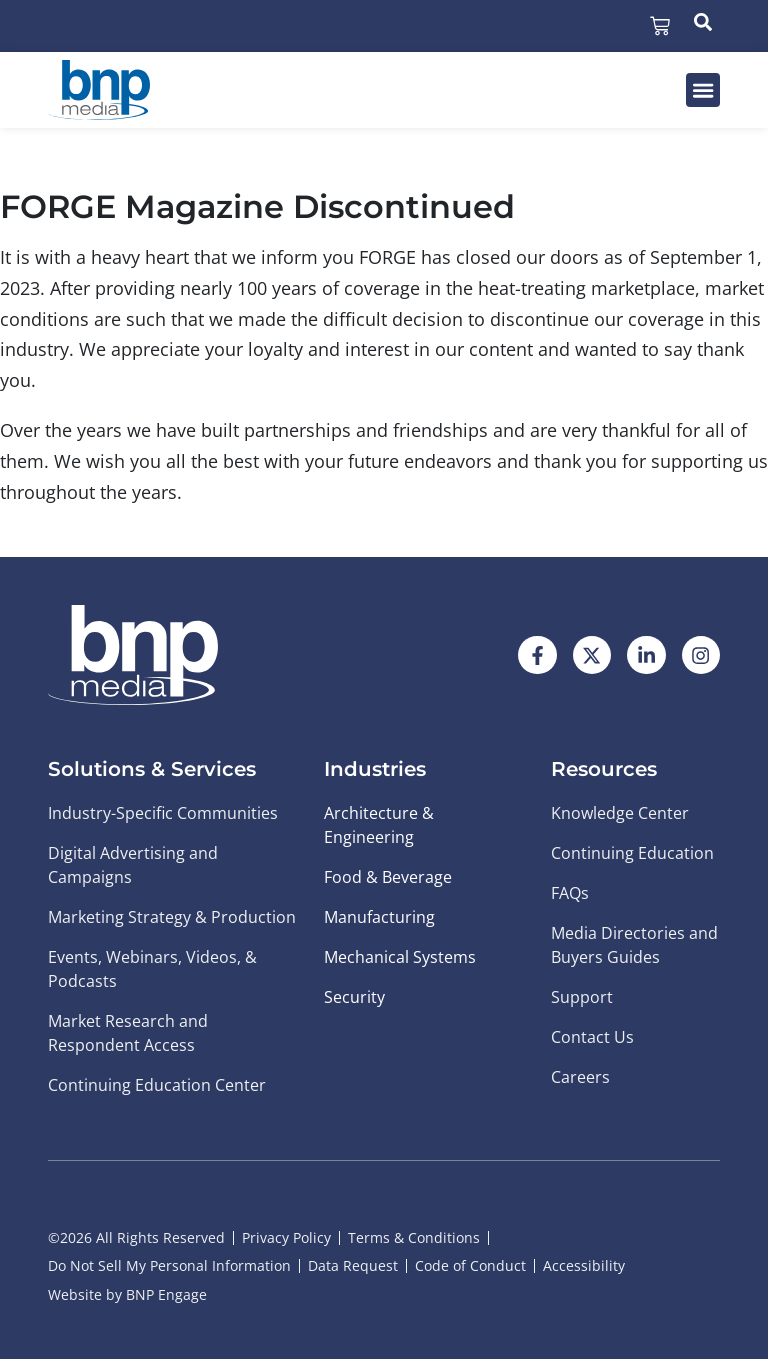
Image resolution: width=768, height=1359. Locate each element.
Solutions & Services (152, 769)
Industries (375, 769)
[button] (703, 90)
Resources (604, 769)
